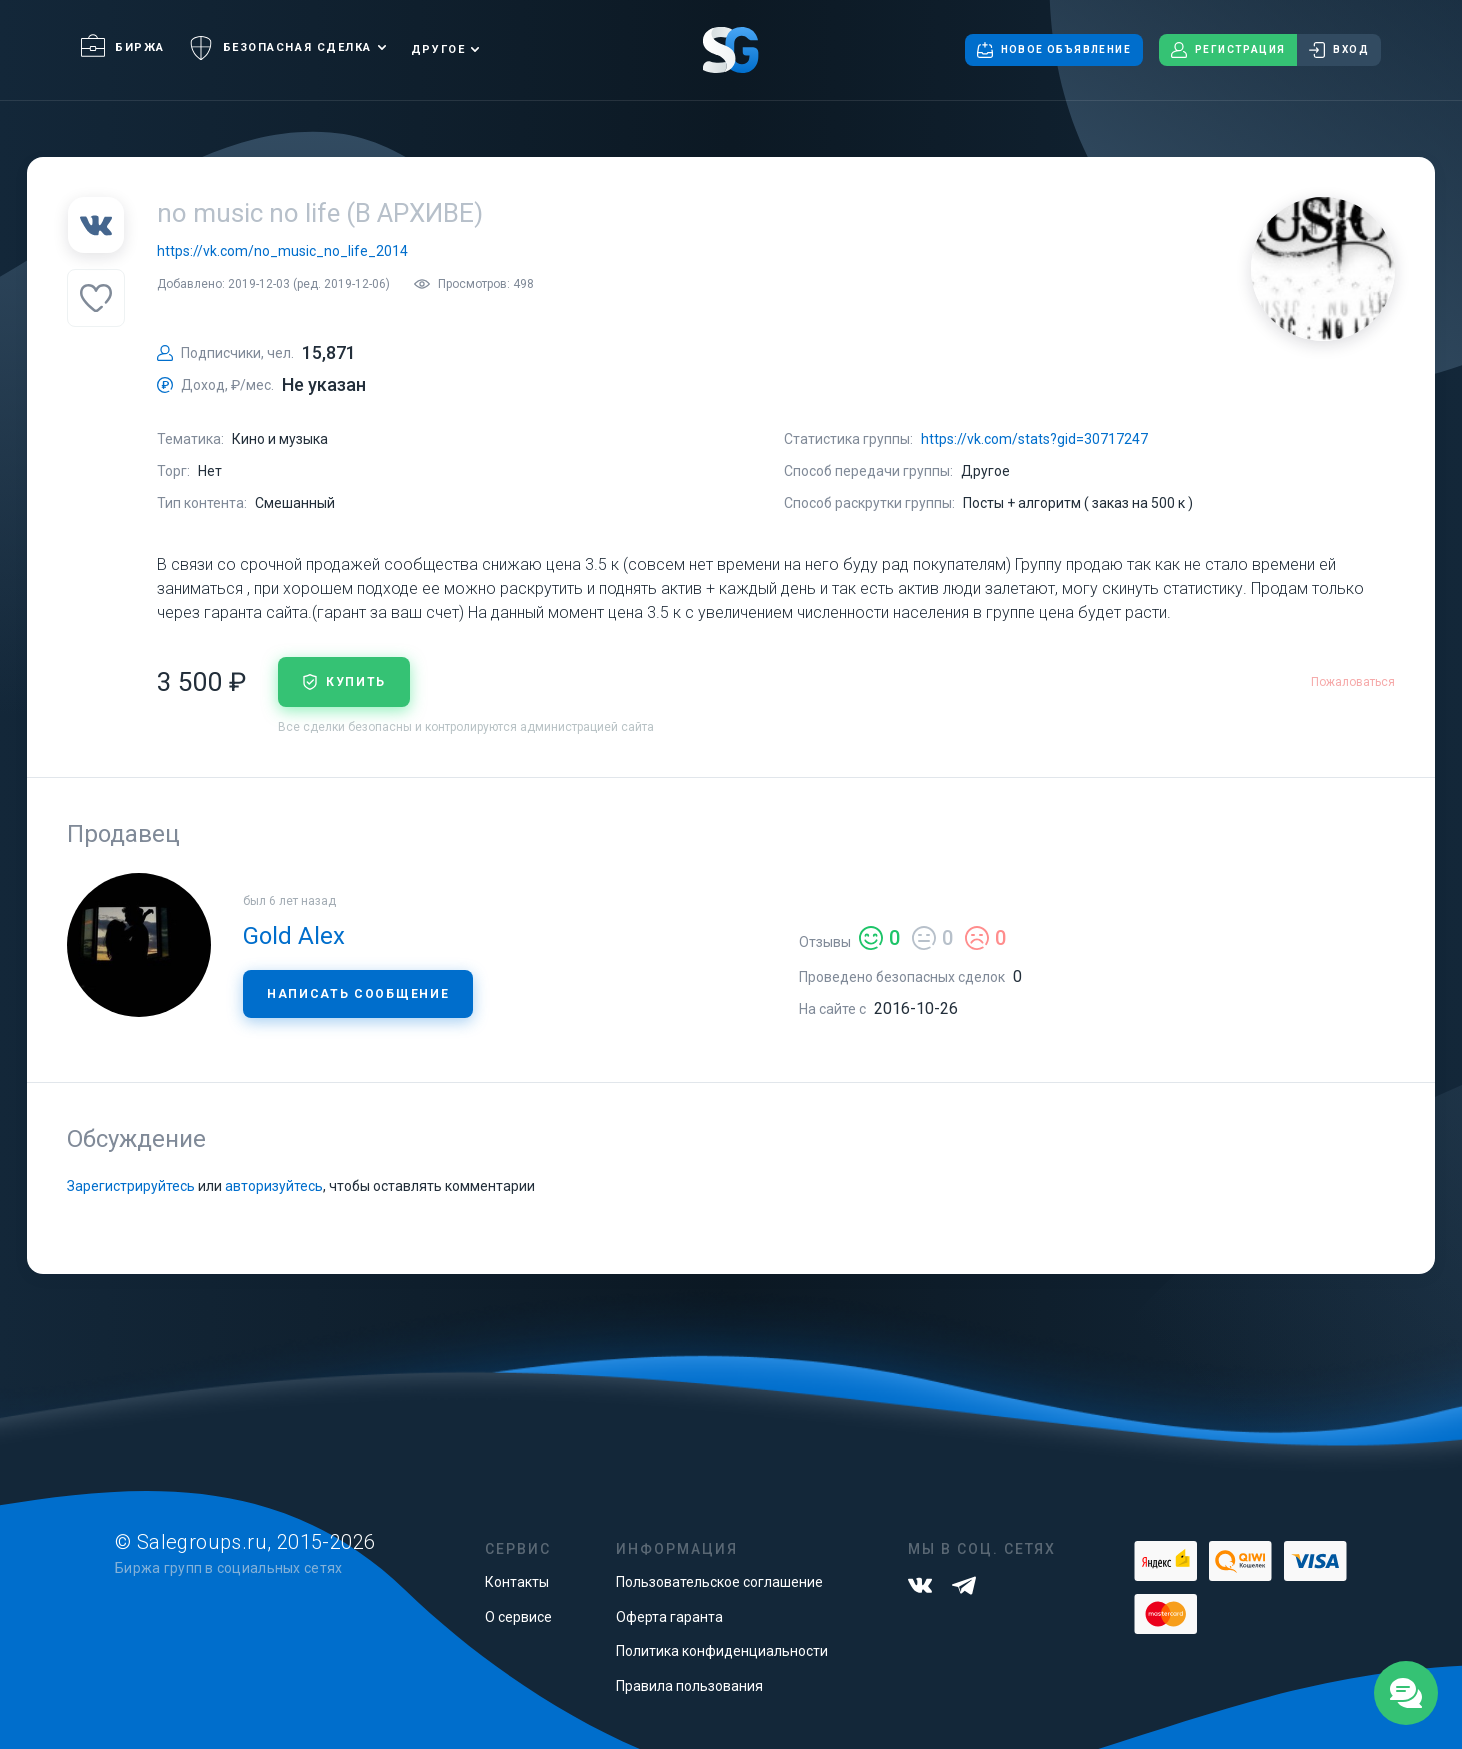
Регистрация (1228, 50)
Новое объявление (1054, 50)
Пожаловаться (1353, 682)
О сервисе (518, 1617)
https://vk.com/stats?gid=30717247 (1034, 439)
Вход (1339, 50)
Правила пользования (689, 1686)
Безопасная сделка (280, 48)
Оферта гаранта (669, 1617)
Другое (438, 49)
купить (344, 682)
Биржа (123, 47)
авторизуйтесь (274, 1186)
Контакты (517, 1582)
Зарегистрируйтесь (131, 1186)
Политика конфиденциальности (722, 1651)
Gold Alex (294, 936)
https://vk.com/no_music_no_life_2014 (282, 251)
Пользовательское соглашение (719, 1582)
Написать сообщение (358, 994)
